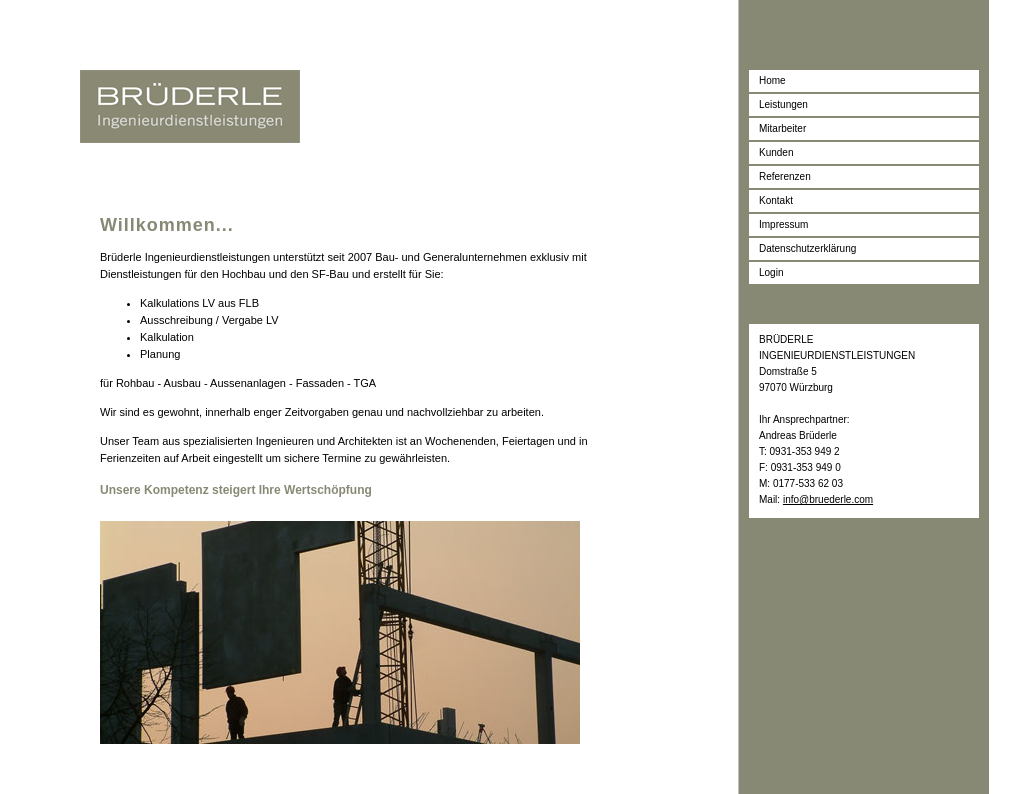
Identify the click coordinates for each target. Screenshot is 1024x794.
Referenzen (785, 176)
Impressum (783, 224)
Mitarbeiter (782, 128)
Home (772, 80)
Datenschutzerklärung (807, 248)
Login (771, 272)
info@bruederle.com (828, 499)
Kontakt (776, 200)
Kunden (776, 152)
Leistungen (783, 104)
